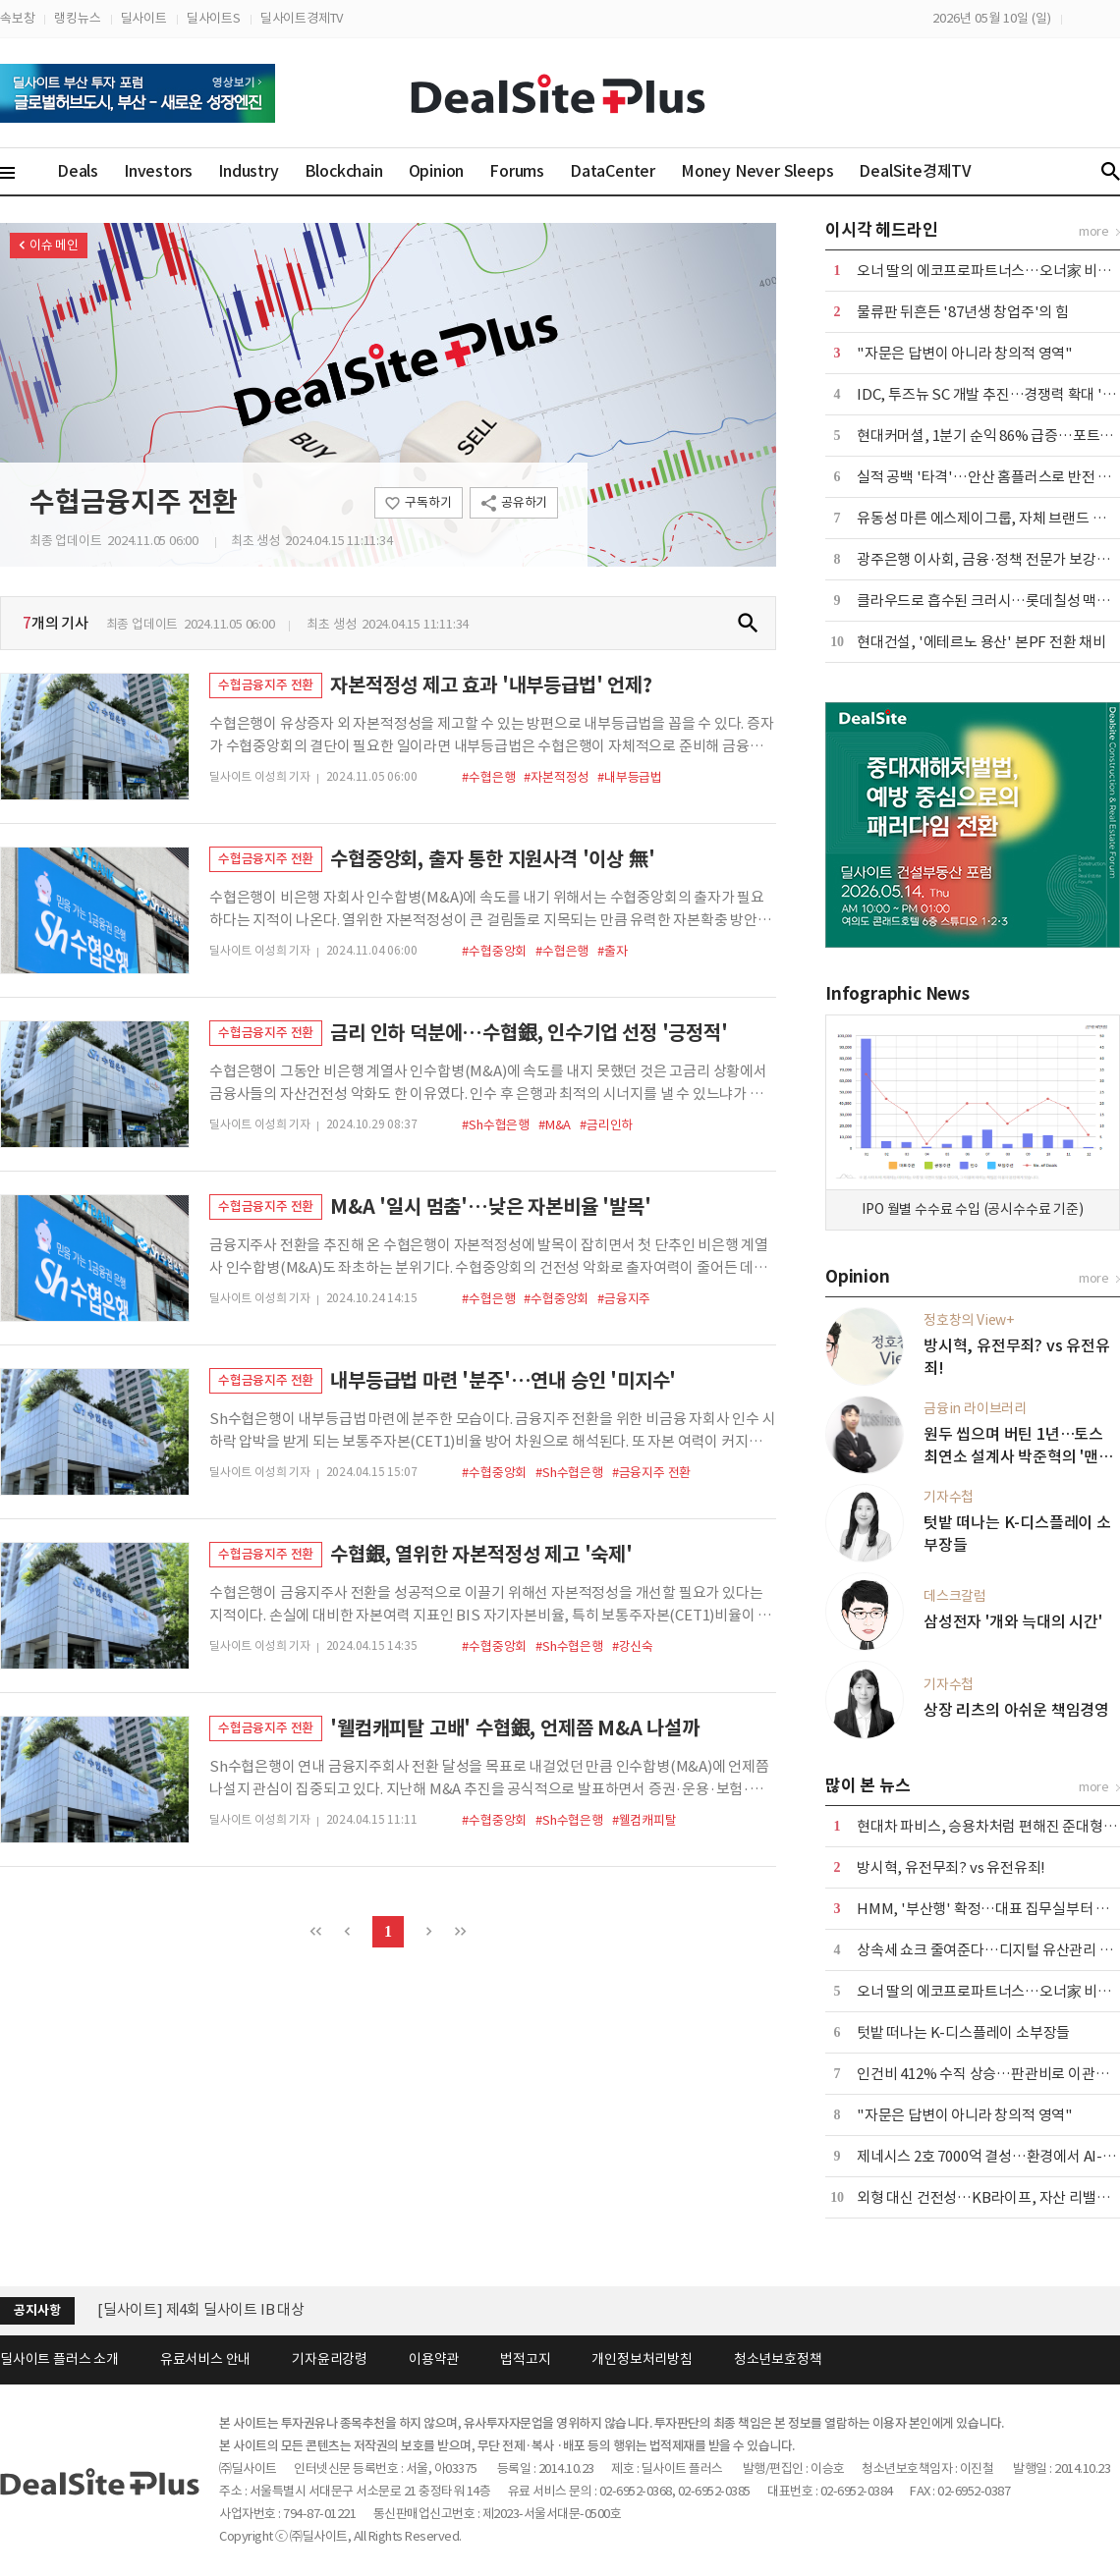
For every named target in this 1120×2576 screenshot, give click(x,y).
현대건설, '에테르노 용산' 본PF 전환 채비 (981, 641)
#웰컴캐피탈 (644, 1820)
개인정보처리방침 (641, 2359)
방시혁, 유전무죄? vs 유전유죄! (951, 1867)
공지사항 (37, 2310)
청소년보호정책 (778, 2359)
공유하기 (524, 502)
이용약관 (434, 2359)
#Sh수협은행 (496, 1125)
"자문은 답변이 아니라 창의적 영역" (965, 353)
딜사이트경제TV (301, 18)
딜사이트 (144, 18)
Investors (158, 171)
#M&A (554, 1125)
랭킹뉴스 (77, 18)
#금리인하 (606, 1125)
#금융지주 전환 (651, 1472)
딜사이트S (214, 18)
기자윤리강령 (329, 2359)
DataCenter (612, 171)
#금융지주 (623, 1298)
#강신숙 (632, 1646)
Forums (516, 171)
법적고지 (525, 2359)
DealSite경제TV (926, 170)
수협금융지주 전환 (133, 502)
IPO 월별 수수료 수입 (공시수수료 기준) (972, 1209)
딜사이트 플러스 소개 (59, 2359)
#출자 (612, 951)
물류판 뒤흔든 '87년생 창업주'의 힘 (963, 311)
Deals (77, 171)
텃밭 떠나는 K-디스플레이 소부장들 (963, 2032)
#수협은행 (488, 777)
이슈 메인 (54, 245)
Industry (248, 171)
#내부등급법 (629, 777)
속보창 (17, 18)
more (1094, 231)
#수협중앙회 (494, 951)
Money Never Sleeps (757, 171)
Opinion (437, 171)
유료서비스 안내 (205, 2359)
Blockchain (344, 171)
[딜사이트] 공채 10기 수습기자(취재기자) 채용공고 (250, 2309)
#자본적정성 (556, 777)
